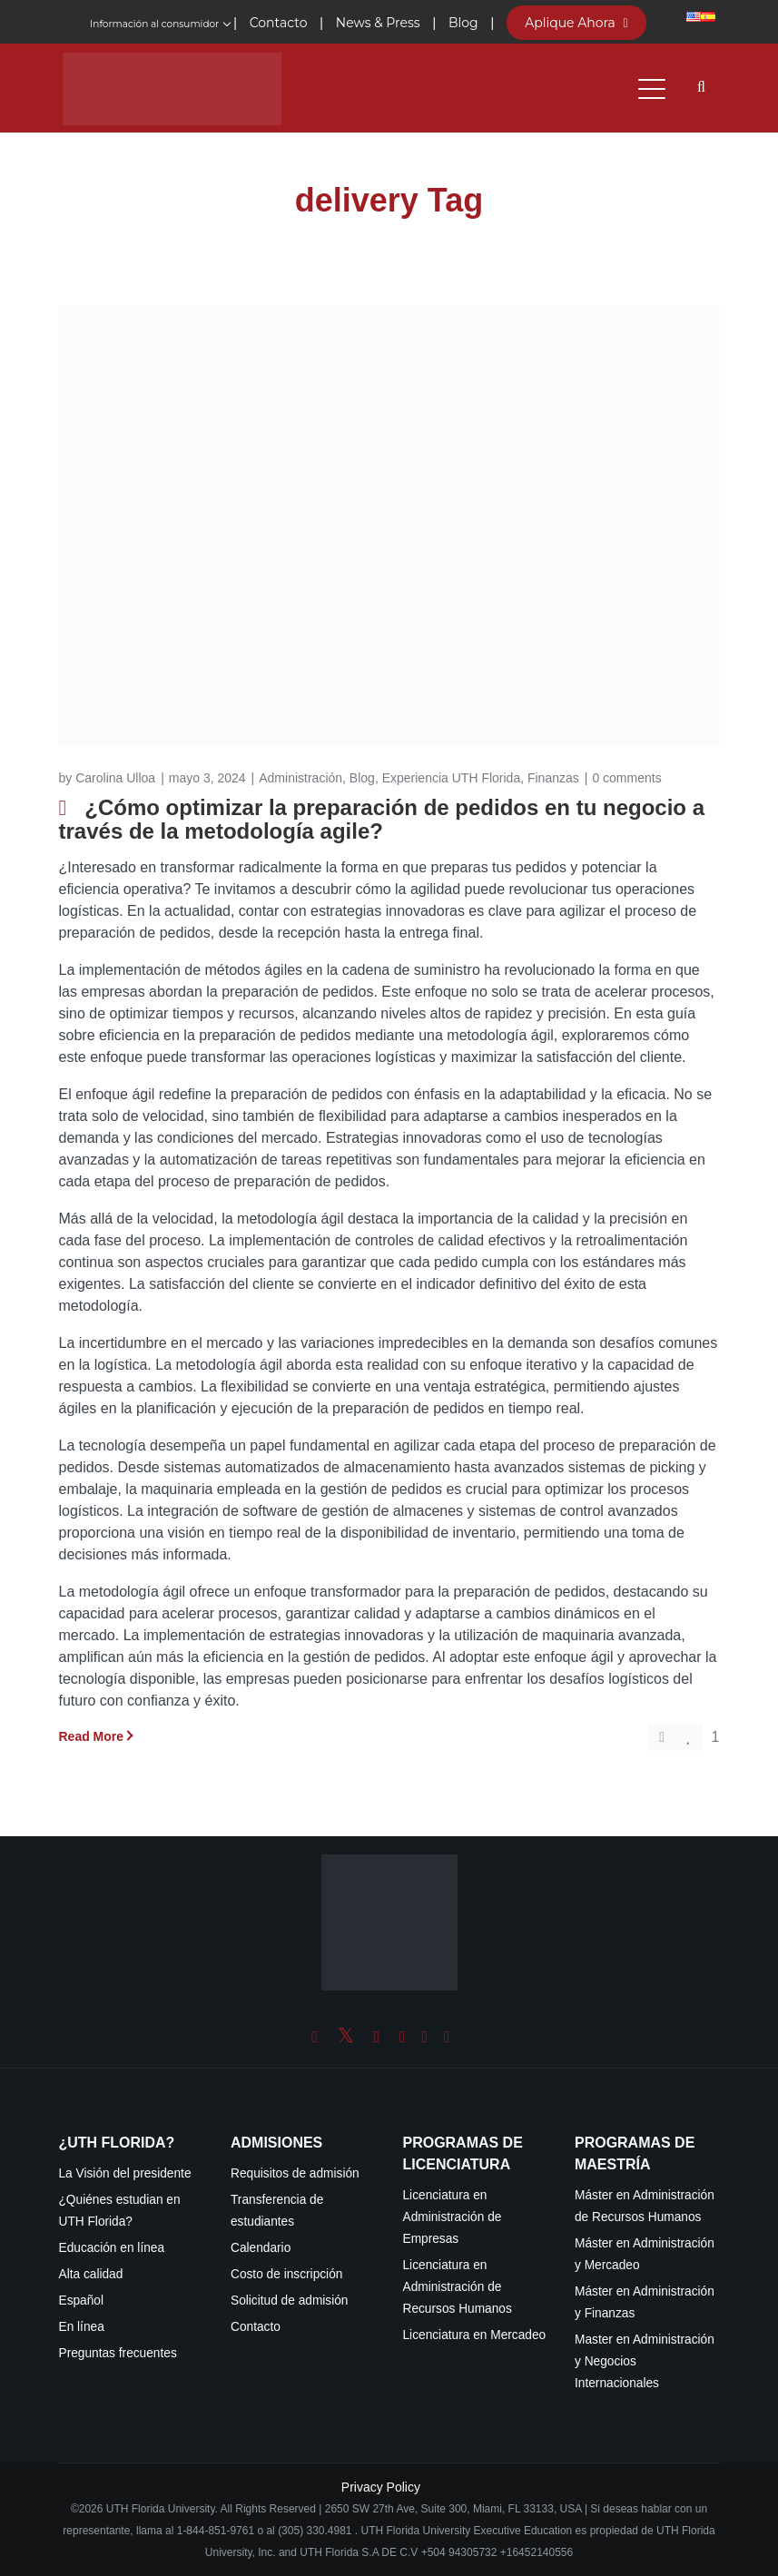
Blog (362, 778)
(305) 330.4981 (314, 2530)
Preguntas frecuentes (118, 2353)
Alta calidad (91, 2274)
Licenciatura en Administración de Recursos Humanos (457, 2286)
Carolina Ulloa (115, 778)
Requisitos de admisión (295, 2173)
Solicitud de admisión (290, 2300)
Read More (91, 1736)
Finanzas (553, 778)
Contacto (256, 2327)
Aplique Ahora (576, 23)
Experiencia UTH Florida (451, 778)
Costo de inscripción (286, 2274)
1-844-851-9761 (217, 2530)
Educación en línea (112, 2248)
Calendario (261, 2248)
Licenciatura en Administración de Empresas (452, 2217)
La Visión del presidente (125, 2173)
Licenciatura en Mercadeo (475, 2335)
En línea (81, 2327)
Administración (300, 778)
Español (81, 2300)
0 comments (626, 778)
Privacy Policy (380, 2487)
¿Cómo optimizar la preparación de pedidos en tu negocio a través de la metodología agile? (382, 819)
